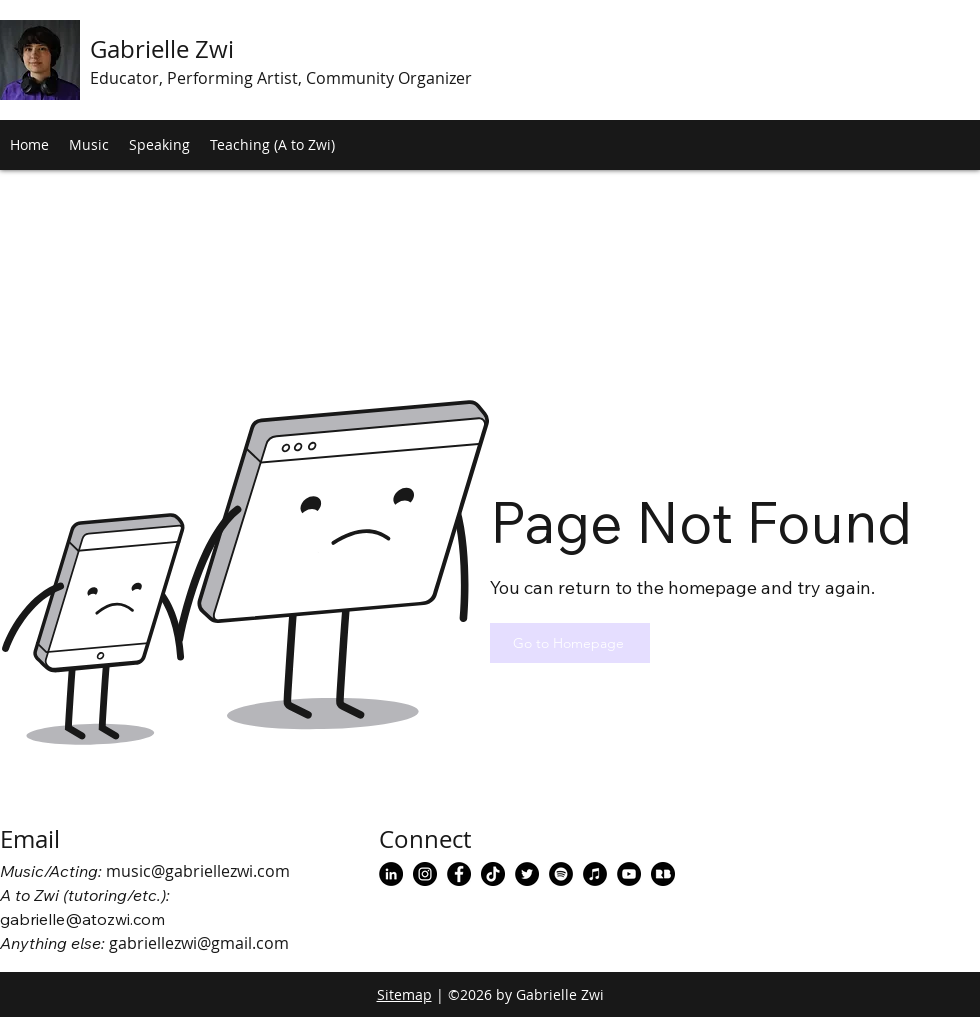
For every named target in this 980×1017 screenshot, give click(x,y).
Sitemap (404, 994)
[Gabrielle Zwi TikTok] (493, 874)
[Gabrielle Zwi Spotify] (561, 874)
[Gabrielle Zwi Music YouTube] (629, 874)
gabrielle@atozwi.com (82, 919)
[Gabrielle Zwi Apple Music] (595, 874)
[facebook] (459, 874)
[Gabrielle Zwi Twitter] (527, 874)
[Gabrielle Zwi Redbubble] (663, 874)
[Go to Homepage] (570, 643)
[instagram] (425, 874)
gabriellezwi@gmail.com (199, 943)
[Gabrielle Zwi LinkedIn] (391, 874)
